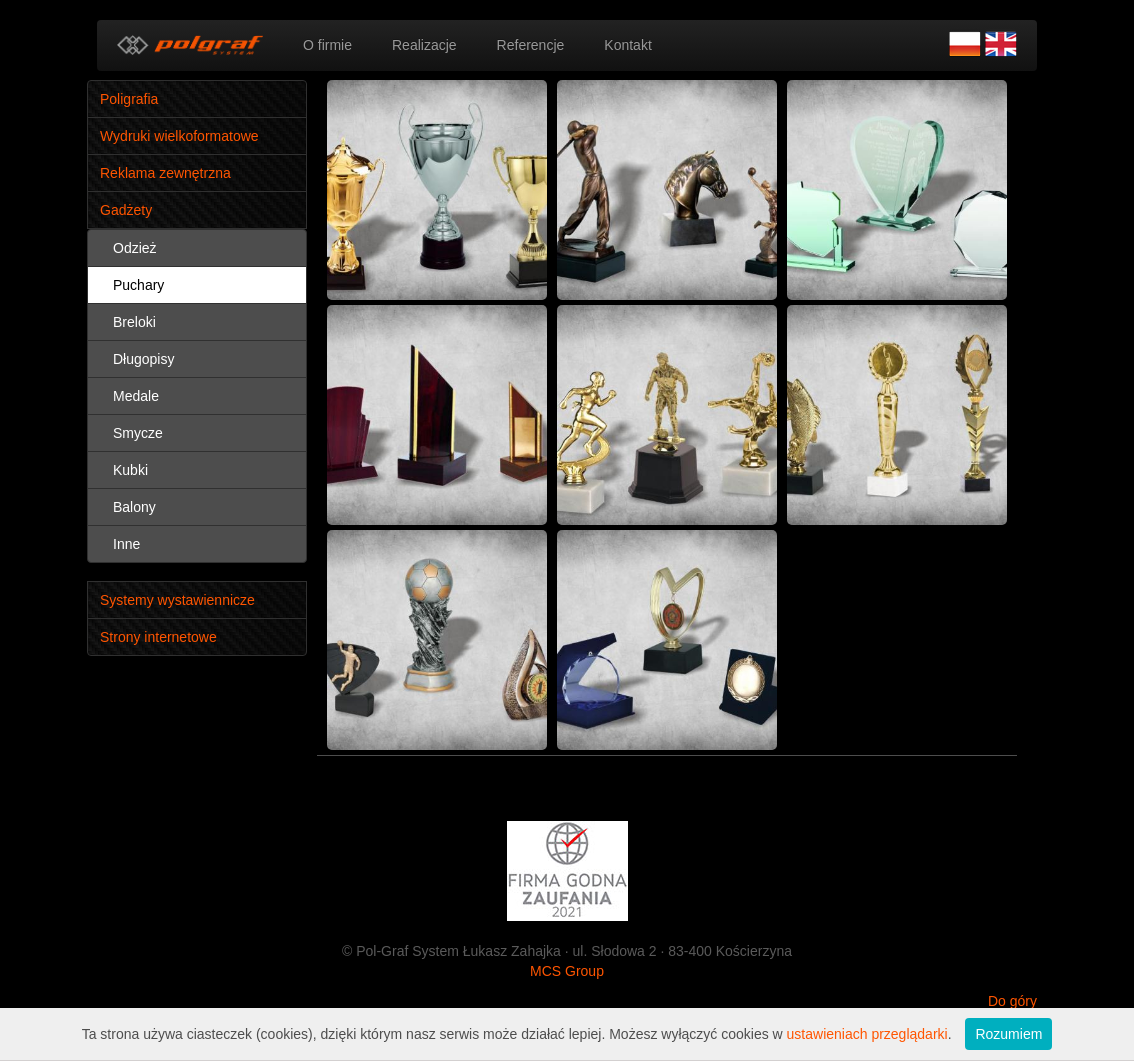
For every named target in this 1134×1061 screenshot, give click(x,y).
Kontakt (627, 45)
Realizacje (424, 45)
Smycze (138, 433)
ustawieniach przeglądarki (867, 1034)
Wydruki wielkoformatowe (179, 136)
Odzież (135, 248)
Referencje (531, 45)
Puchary (138, 285)
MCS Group (567, 971)
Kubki (130, 470)
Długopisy (143, 359)
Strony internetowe (158, 637)
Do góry (1012, 1001)
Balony (134, 507)
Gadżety (126, 210)
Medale (136, 396)
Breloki (134, 322)
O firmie (327, 45)
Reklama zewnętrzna (165, 173)
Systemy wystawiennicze (177, 600)
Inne (126, 544)
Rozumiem (1008, 1034)
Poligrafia (129, 99)
